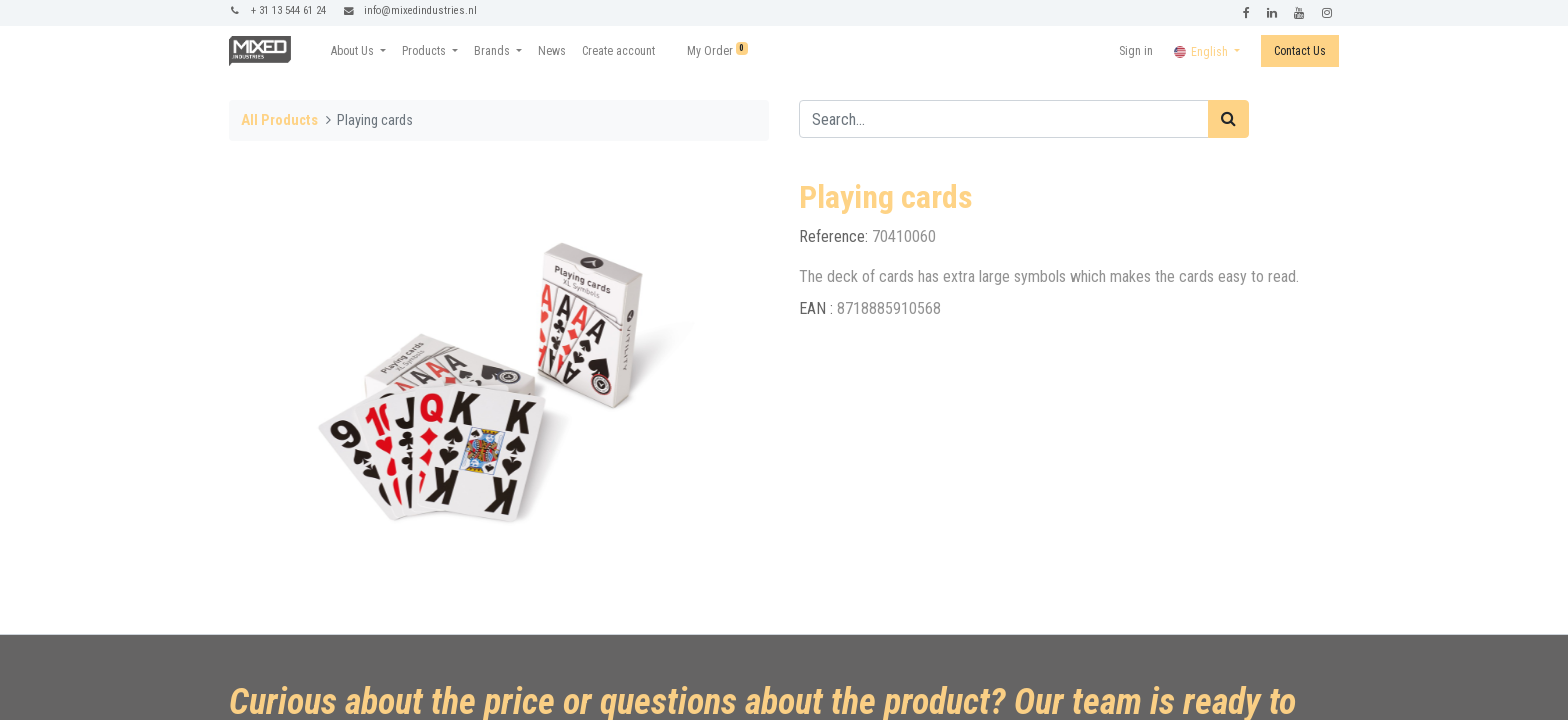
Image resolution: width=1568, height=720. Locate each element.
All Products (279, 120)
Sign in (1136, 51)
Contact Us (1300, 51)
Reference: (835, 236)
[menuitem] (552, 51)
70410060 (904, 236)
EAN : (818, 308)
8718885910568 (889, 308)
